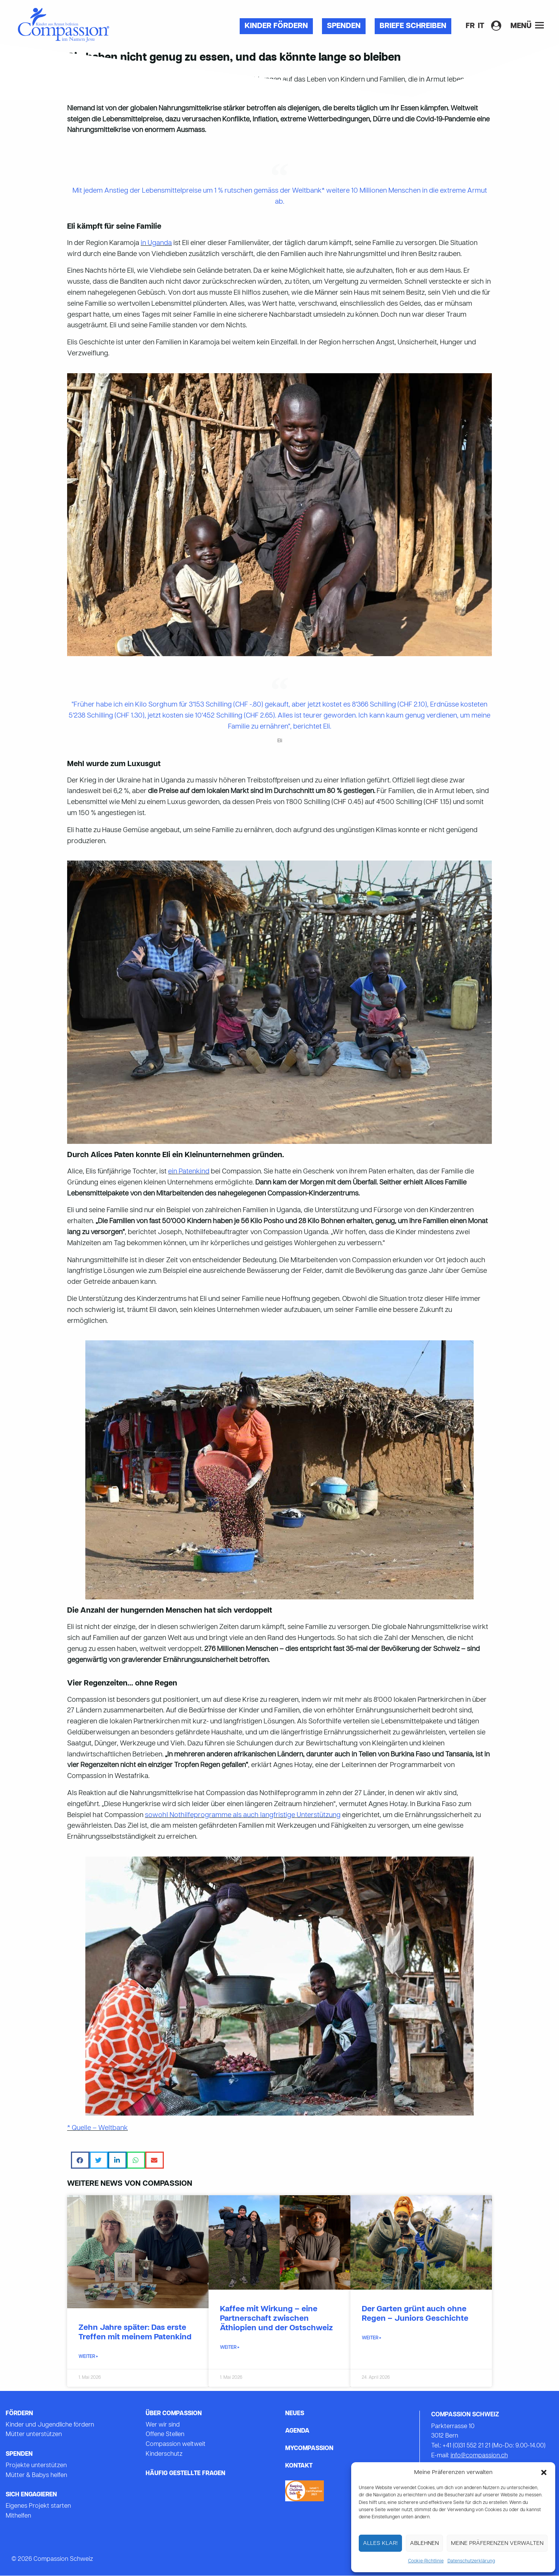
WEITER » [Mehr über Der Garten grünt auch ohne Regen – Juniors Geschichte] (371, 2338)
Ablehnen (424, 2543)
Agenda (297, 2431)
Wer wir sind (163, 2425)
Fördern (19, 2414)
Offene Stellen (165, 2434)
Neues (294, 2414)
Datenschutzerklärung (471, 2561)
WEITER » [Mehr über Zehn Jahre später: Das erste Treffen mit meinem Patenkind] (88, 2357)
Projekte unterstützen (36, 2466)
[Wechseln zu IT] (481, 26)
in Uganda (156, 243)
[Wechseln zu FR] (470, 26)
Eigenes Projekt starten (38, 2506)
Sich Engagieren (31, 2495)
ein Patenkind (188, 1172)
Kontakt (298, 2466)
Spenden (344, 26)
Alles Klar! (380, 2543)
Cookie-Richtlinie (426, 2561)
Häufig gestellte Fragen (185, 2474)
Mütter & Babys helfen (36, 2475)
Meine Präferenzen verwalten (497, 2543)
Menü (527, 26)
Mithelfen (18, 2516)
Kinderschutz (164, 2454)
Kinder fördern (276, 26)
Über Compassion (174, 2414)
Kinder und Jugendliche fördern (50, 2425)
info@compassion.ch (479, 2456)
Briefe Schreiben (413, 26)
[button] (544, 2472)
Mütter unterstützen (34, 2434)
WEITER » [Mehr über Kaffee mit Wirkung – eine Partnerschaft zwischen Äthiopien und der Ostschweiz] (229, 2347)
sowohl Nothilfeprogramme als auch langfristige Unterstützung (243, 1815)
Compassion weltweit (176, 2444)
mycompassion (309, 2449)
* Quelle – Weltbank (97, 2128)
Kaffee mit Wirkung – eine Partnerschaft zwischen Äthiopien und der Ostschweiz (276, 2319)
